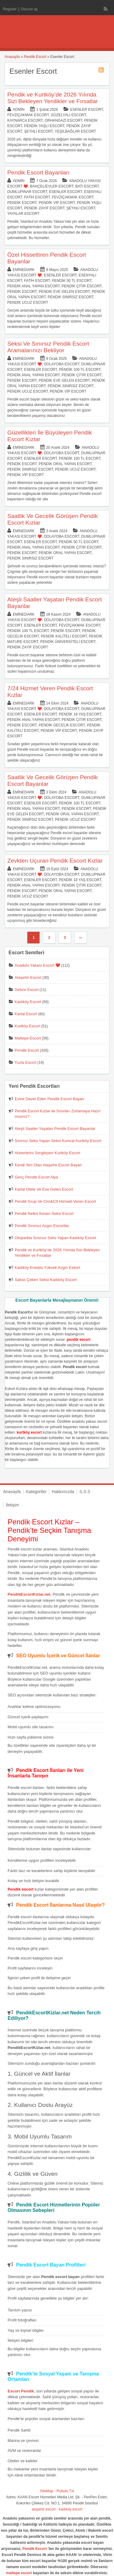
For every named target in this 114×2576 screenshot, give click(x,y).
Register (10, 9)
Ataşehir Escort (28, 977)
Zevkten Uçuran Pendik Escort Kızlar (55, 860)
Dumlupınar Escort (27, 192)
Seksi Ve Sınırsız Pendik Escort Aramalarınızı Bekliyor (48, 346)
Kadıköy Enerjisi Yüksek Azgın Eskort (47, 1267)
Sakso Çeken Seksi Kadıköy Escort (46, 1279)
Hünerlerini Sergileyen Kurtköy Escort (47, 1153)
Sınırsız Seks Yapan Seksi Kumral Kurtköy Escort (58, 1140)
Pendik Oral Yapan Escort (65, 464)
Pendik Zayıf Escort (44, 208)
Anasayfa (12, 57)
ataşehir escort (44, 2509)
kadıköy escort (70, 2509)
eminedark (23, 270)
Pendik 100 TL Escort (80, 369)
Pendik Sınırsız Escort (70, 297)
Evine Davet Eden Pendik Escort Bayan (49, 1099)
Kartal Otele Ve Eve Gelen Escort (44, 1189)
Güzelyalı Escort (68, 115)
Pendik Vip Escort (57, 203)
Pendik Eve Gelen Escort (64, 291)
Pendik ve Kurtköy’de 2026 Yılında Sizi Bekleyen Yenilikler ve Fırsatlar (52, 97)
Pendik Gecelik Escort (62, 725)
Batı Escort (87, 186)
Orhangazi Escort (63, 120)
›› (80, 937)
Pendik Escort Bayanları (38, 172)
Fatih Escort (37, 197)
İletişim (12, 1505)
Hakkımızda (63, 1491)
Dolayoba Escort (61, 364)
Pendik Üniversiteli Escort (67, 642)
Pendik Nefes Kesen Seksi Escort (44, 1213)
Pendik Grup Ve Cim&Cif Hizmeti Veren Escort (55, 1201)
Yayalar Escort (23, 213)
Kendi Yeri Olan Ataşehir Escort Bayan (48, 1165)
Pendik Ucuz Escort (27, 302)
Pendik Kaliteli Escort (64, 636)
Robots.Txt (65, 2491)
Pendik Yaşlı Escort (44, 126)
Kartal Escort (26, 1014)
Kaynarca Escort (25, 120)
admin (19, 109)
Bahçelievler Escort (52, 186)
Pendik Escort (35, 57)
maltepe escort (19, 2573)
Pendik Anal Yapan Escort (33, 286)
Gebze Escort (27, 989)
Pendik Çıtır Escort (82, 286)
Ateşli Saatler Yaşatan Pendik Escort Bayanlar (55, 1128)
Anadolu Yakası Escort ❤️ (37, 965)
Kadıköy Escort (28, 1001)
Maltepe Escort (28, 1038)
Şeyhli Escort (38, 131)
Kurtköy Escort (27, 1026)
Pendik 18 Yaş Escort (80, 714)
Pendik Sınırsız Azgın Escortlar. (42, 1225)
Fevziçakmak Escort (28, 115)
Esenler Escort (86, 109)
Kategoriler (36, 1491)
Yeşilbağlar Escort (75, 131)
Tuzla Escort (25, 1062)
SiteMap (46, 2491)
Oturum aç (29, 9)
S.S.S (84, 1491)
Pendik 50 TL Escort (72, 281)
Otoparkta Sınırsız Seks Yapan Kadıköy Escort (55, 1238)
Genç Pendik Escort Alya (36, 1177)
